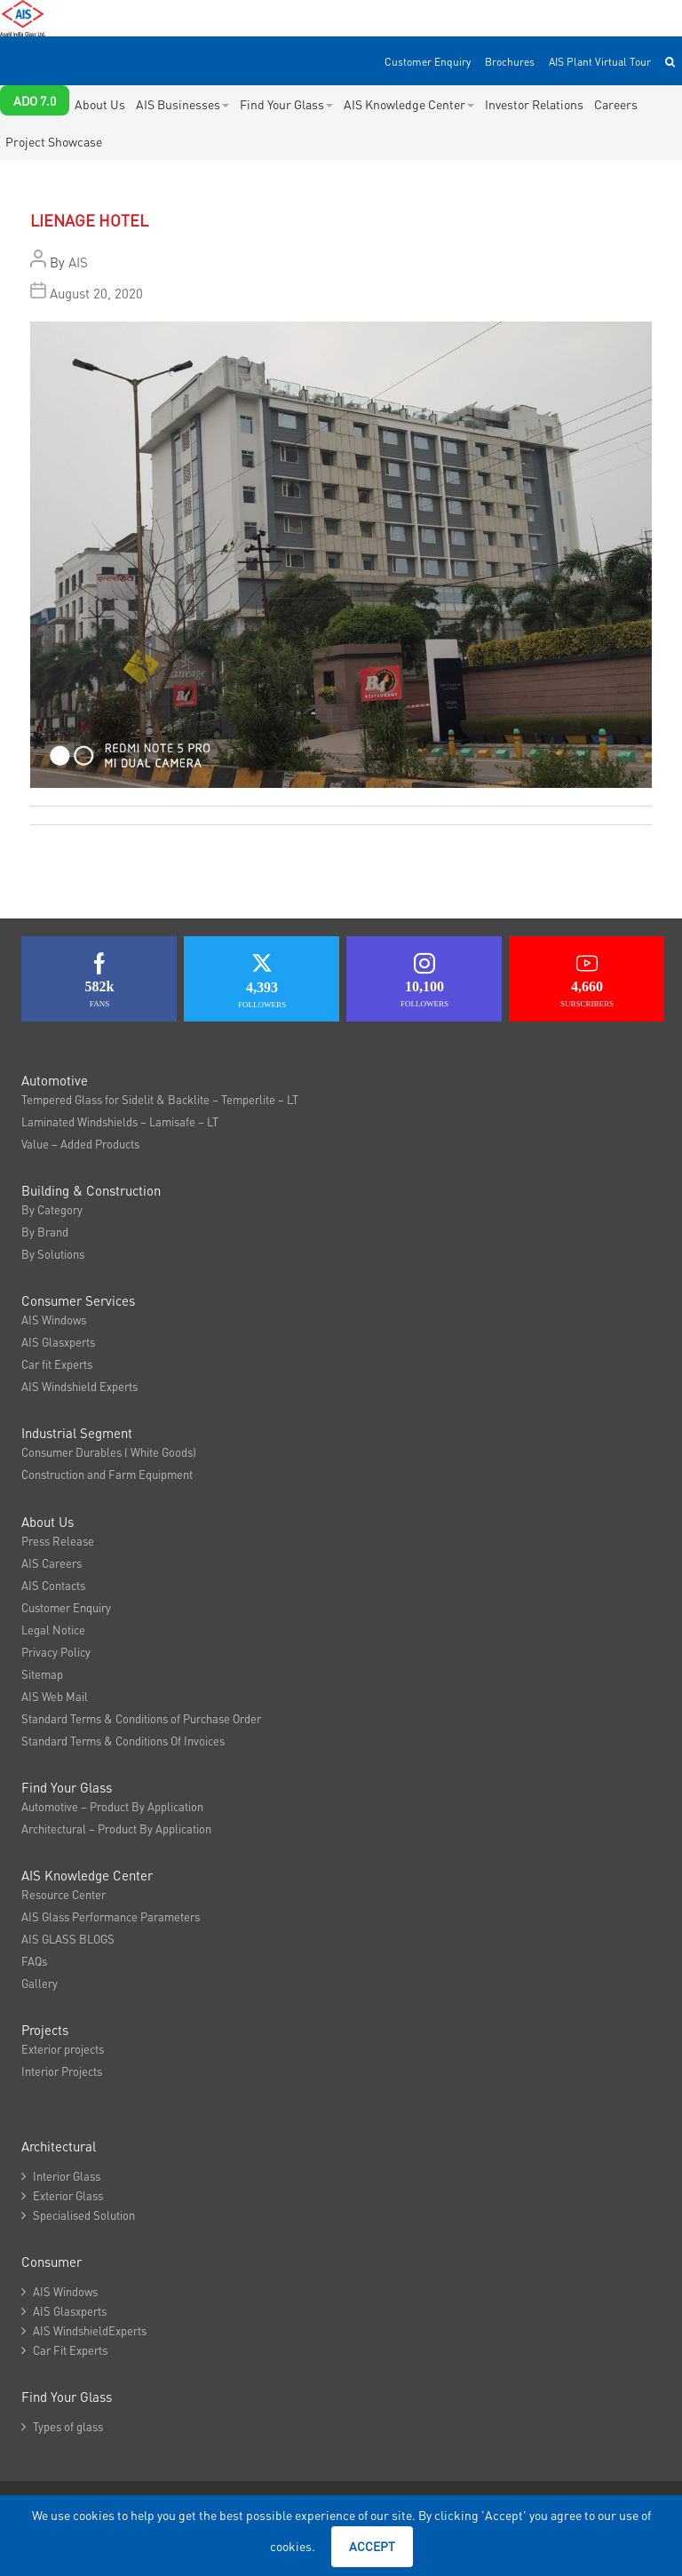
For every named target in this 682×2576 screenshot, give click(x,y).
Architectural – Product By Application (116, 1828)
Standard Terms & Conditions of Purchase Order (141, 1718)
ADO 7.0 (34, 100)
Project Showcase (53, 141)
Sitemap (42, 1674)
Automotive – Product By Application (112, 1806)
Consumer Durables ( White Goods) (108, 1451)
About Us (100, 104)
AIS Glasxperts (58, 1341)
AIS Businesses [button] (182, 104)
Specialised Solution (78, 2214)
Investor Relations (534, 104)
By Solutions (52, 1253)
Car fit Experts (56, 1363)
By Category (52, 1209)
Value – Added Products (80, 1143)
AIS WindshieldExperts (84, 2330)
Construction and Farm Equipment (107, 1474)
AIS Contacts (53, 1585)
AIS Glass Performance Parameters (110, 1916)
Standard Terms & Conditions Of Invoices (123, 1740)
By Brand (44, 1231)
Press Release (57, 1540)
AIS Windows (53, 1319)
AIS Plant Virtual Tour (600, 62)
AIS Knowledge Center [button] (409, 104)
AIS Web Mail (54, 1696)
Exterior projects (62, 2048)
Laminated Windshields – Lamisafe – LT (119, 1121)
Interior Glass (60, 2175)
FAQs (34, 1960)
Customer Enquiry (428, 62)
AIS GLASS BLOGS (68, 1938)
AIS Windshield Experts (79, 1386)
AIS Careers (51, 1562)
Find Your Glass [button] (286, 104)
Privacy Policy (56, 1651)
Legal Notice (53, 1629)
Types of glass (62, 2426)
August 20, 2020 (96, 293)
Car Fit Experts (64, 2349)
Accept (372, 2546)
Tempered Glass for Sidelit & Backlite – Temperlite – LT (159, 1099)
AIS (78, 262)
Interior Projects (61, 2071)
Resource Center (63, 1894)
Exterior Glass (62, 2195)
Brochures (510, 62)
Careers (616, 104)
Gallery (39, 1983)
